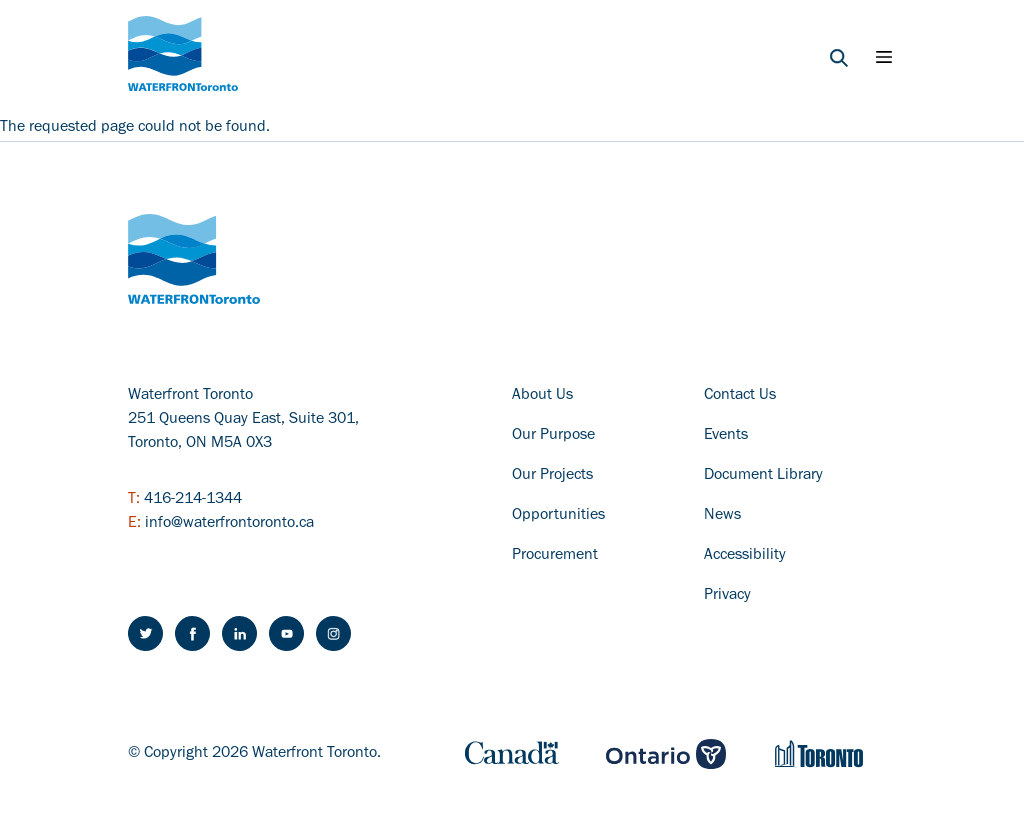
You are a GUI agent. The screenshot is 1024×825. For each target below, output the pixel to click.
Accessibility (745, 556)
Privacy (727, 596)
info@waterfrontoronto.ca (229, 524)
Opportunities (558, 516)
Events (726, 436)
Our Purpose (553, 436)
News (722, 516)
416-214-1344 (193, 500)
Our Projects (552, 476)
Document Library (763, 476)
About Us (542, 396)
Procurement (555, 556)
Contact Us (740, 396)
